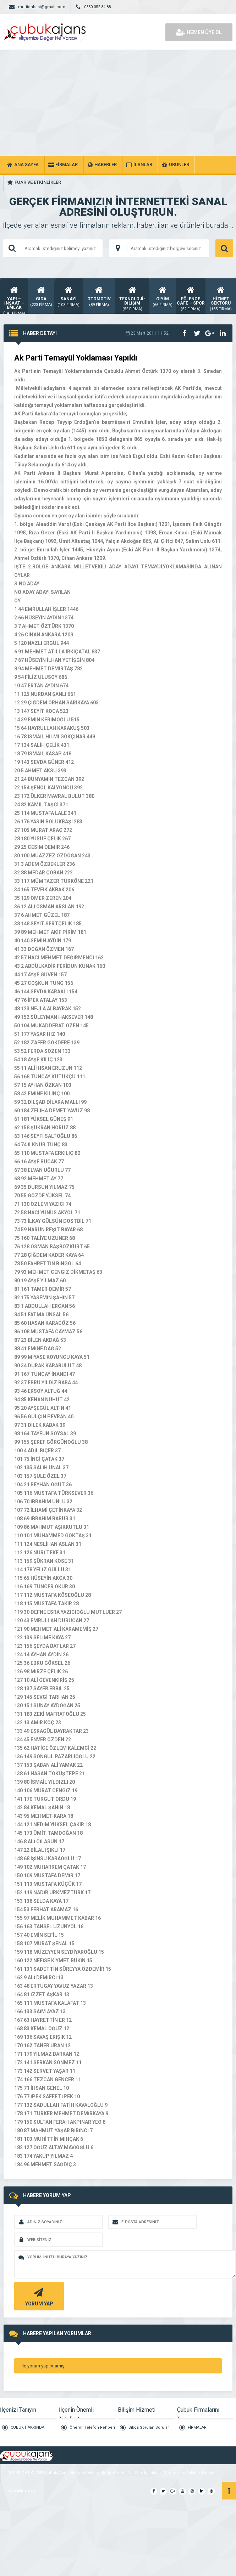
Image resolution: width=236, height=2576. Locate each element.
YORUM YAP (38, 2296)
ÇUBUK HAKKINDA (27, 2427)
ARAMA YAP (224, 248)
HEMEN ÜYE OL (199, 32)
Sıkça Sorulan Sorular (148, 2427)
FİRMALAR (197, 2427)
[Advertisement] (118, 102)
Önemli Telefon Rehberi (92, 2427)
